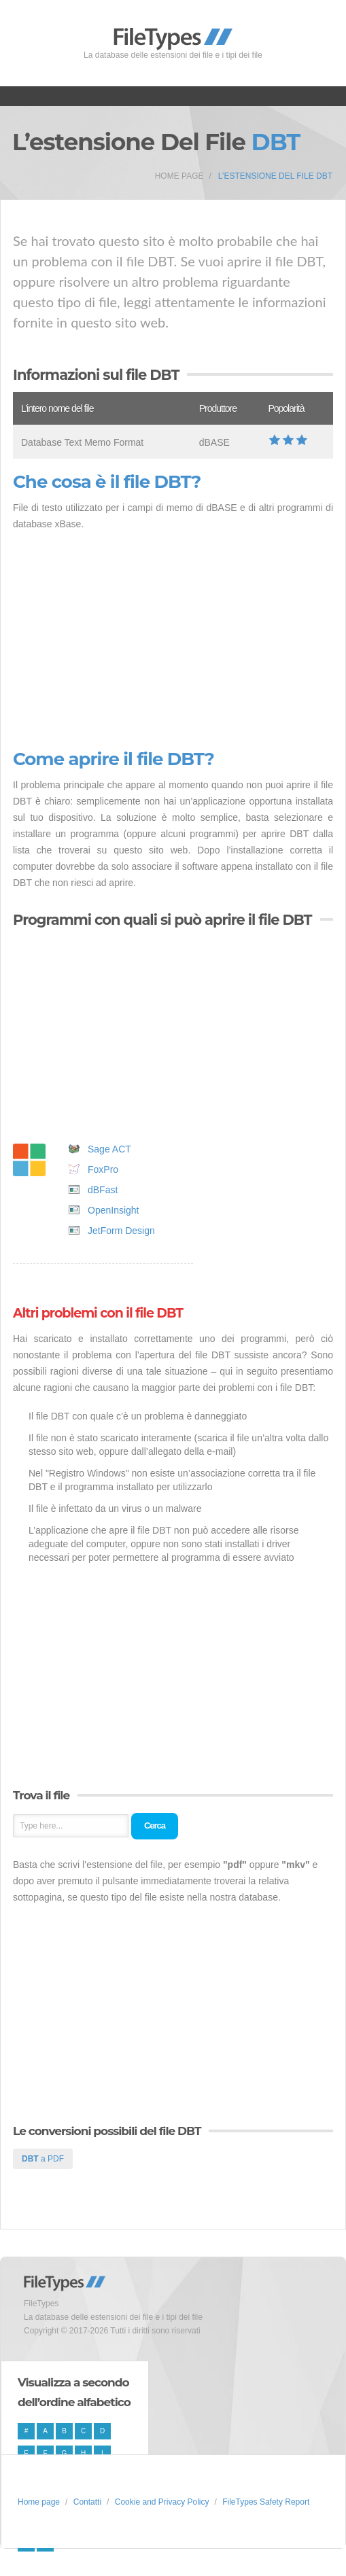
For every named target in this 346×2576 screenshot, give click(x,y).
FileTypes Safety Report (265, 2502)
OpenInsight (113, 1210)
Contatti (87, 2502)
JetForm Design (121, 1230)
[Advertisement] (173, 641)
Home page (179, 176)
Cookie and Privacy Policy (162, 2502)
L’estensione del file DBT (275, 176)
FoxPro (103, 1169)
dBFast (103, 1189)
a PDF (43, 2159)
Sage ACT (109, 1149)
